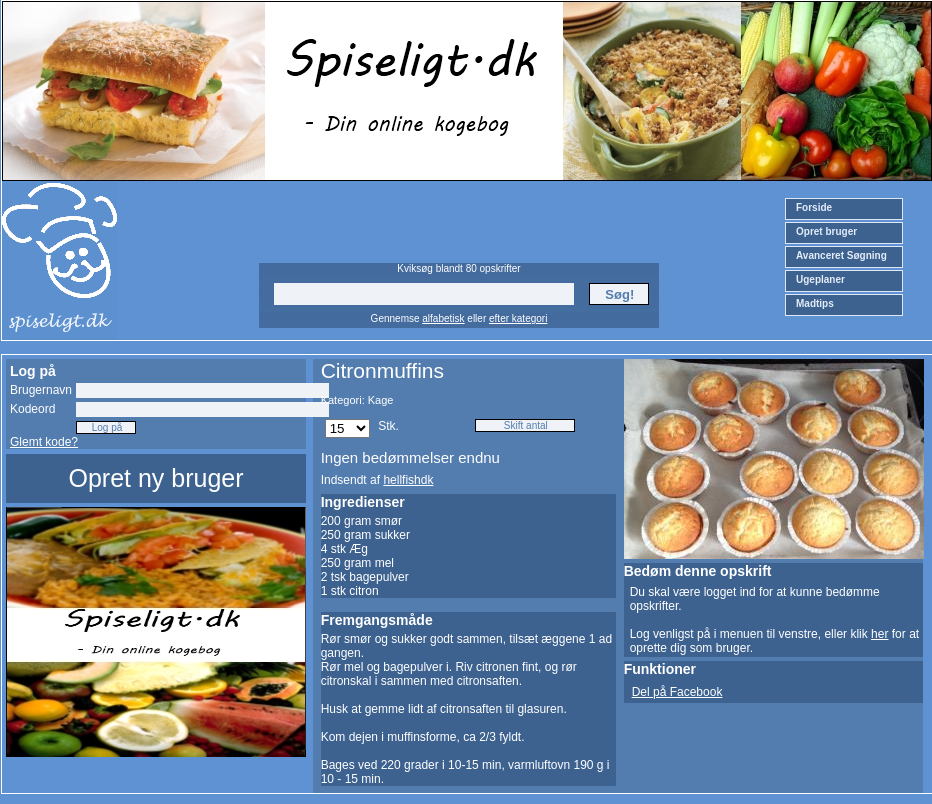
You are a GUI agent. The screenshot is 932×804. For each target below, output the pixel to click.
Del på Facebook (677, 692)
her (879, 634)
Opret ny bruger (155, 478)
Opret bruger (826, 231)
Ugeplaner (820, 279)
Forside (814, 207)
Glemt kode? (44, 442)
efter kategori (518, 318)
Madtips (815, 303)
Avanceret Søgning (841, 255)
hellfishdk (408, 480)
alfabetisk (443, 318)
